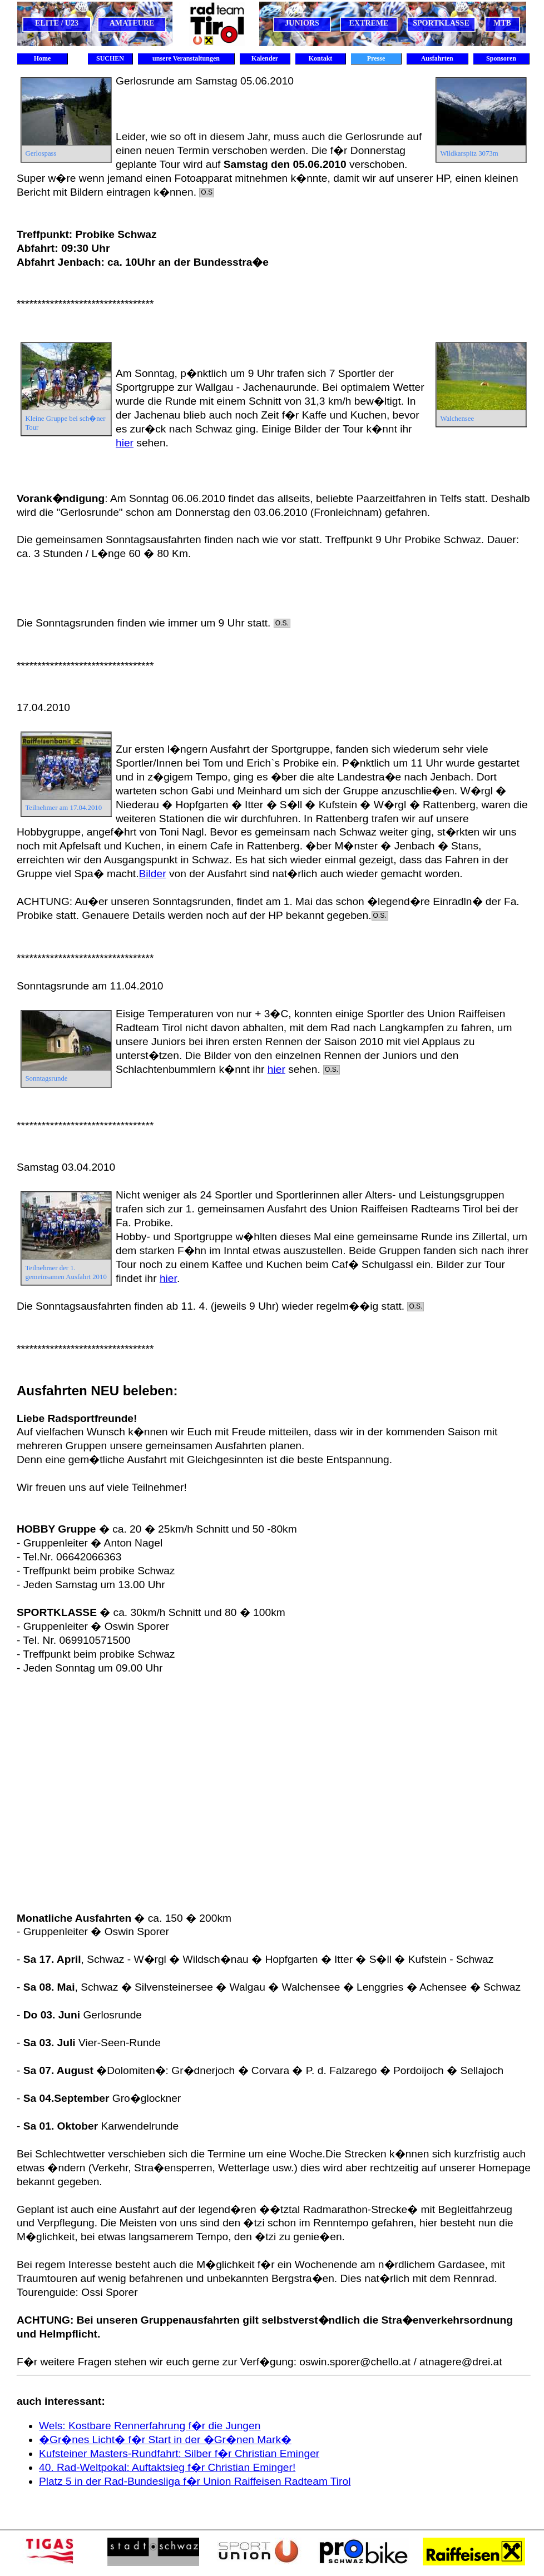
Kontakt (320, 58)
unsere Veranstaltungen (186, 58)
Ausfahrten (436, 58)
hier (124, 443)
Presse (376, 58)
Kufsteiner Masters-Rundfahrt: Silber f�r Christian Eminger (179, 2453)
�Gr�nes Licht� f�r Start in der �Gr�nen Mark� (165, 2439)
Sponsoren (501, 58)
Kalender (265, 58)
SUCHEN (110, 58)
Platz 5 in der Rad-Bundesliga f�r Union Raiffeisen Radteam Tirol (194, 2481)
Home (42, 58)
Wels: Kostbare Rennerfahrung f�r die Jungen (149, 2425)
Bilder (152, 873)
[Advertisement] (104, 1793)
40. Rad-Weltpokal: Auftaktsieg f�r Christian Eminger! (167, 2467)
